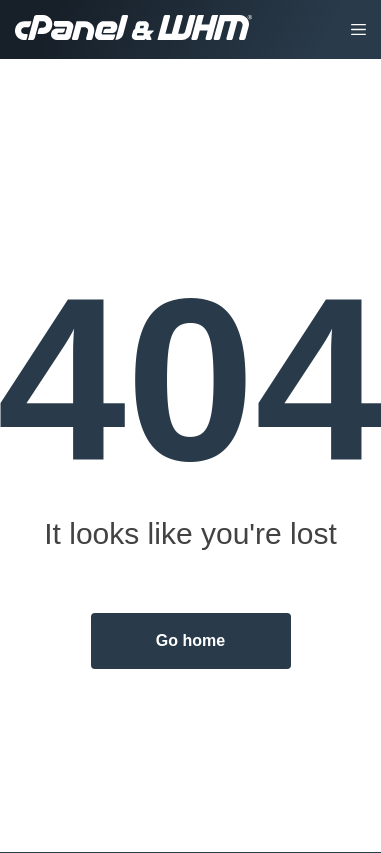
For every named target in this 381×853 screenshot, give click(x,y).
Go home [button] (190, 640)
